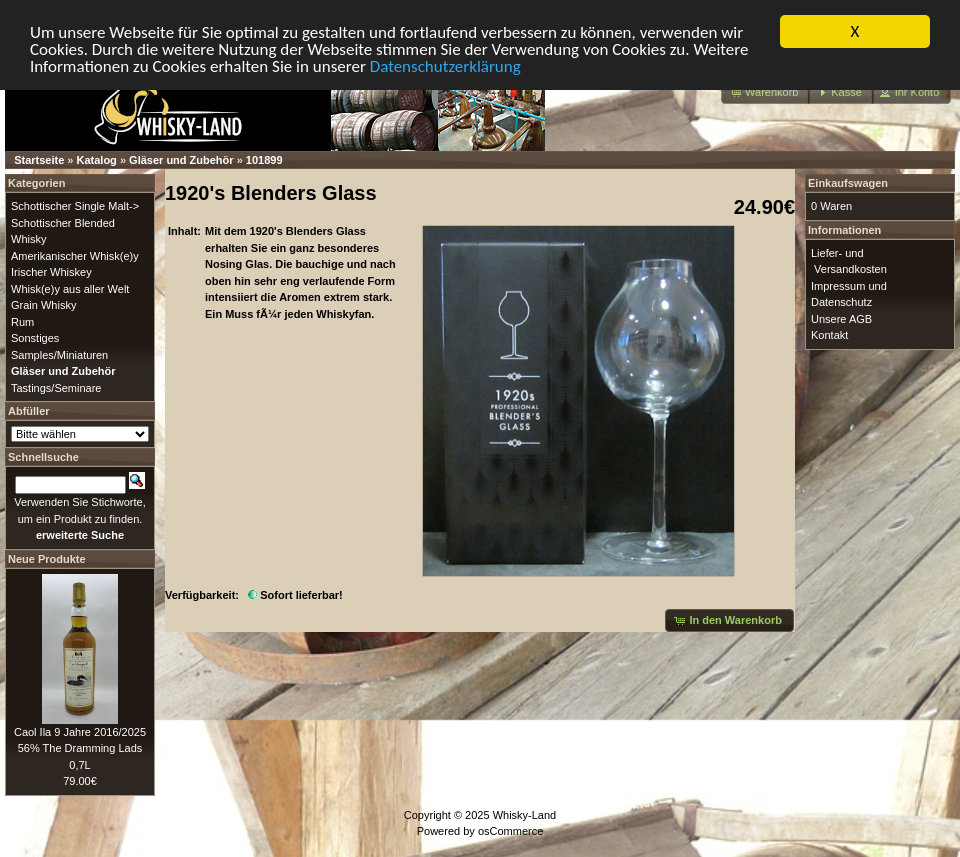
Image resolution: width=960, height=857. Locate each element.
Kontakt (829, 335)
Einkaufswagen (848, 183)
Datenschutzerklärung (445, 65)
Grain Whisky (43, 305)
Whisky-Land (525, 814)
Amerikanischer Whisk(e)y (75, 255)
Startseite (39, 160)
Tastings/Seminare (56, 387)
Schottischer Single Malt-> (75, 206)
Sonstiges (35, 338)
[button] (765, 92)
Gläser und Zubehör (181, 160)
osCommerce (510, 831)
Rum (22, 321)
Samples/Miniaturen (59, 354)
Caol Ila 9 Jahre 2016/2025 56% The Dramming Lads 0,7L (80, 747)
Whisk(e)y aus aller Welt (70, 288)
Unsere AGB (841, 318)
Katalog (97, 160)
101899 (264, 160)
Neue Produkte (47, 558)
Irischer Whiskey (51, 272)
